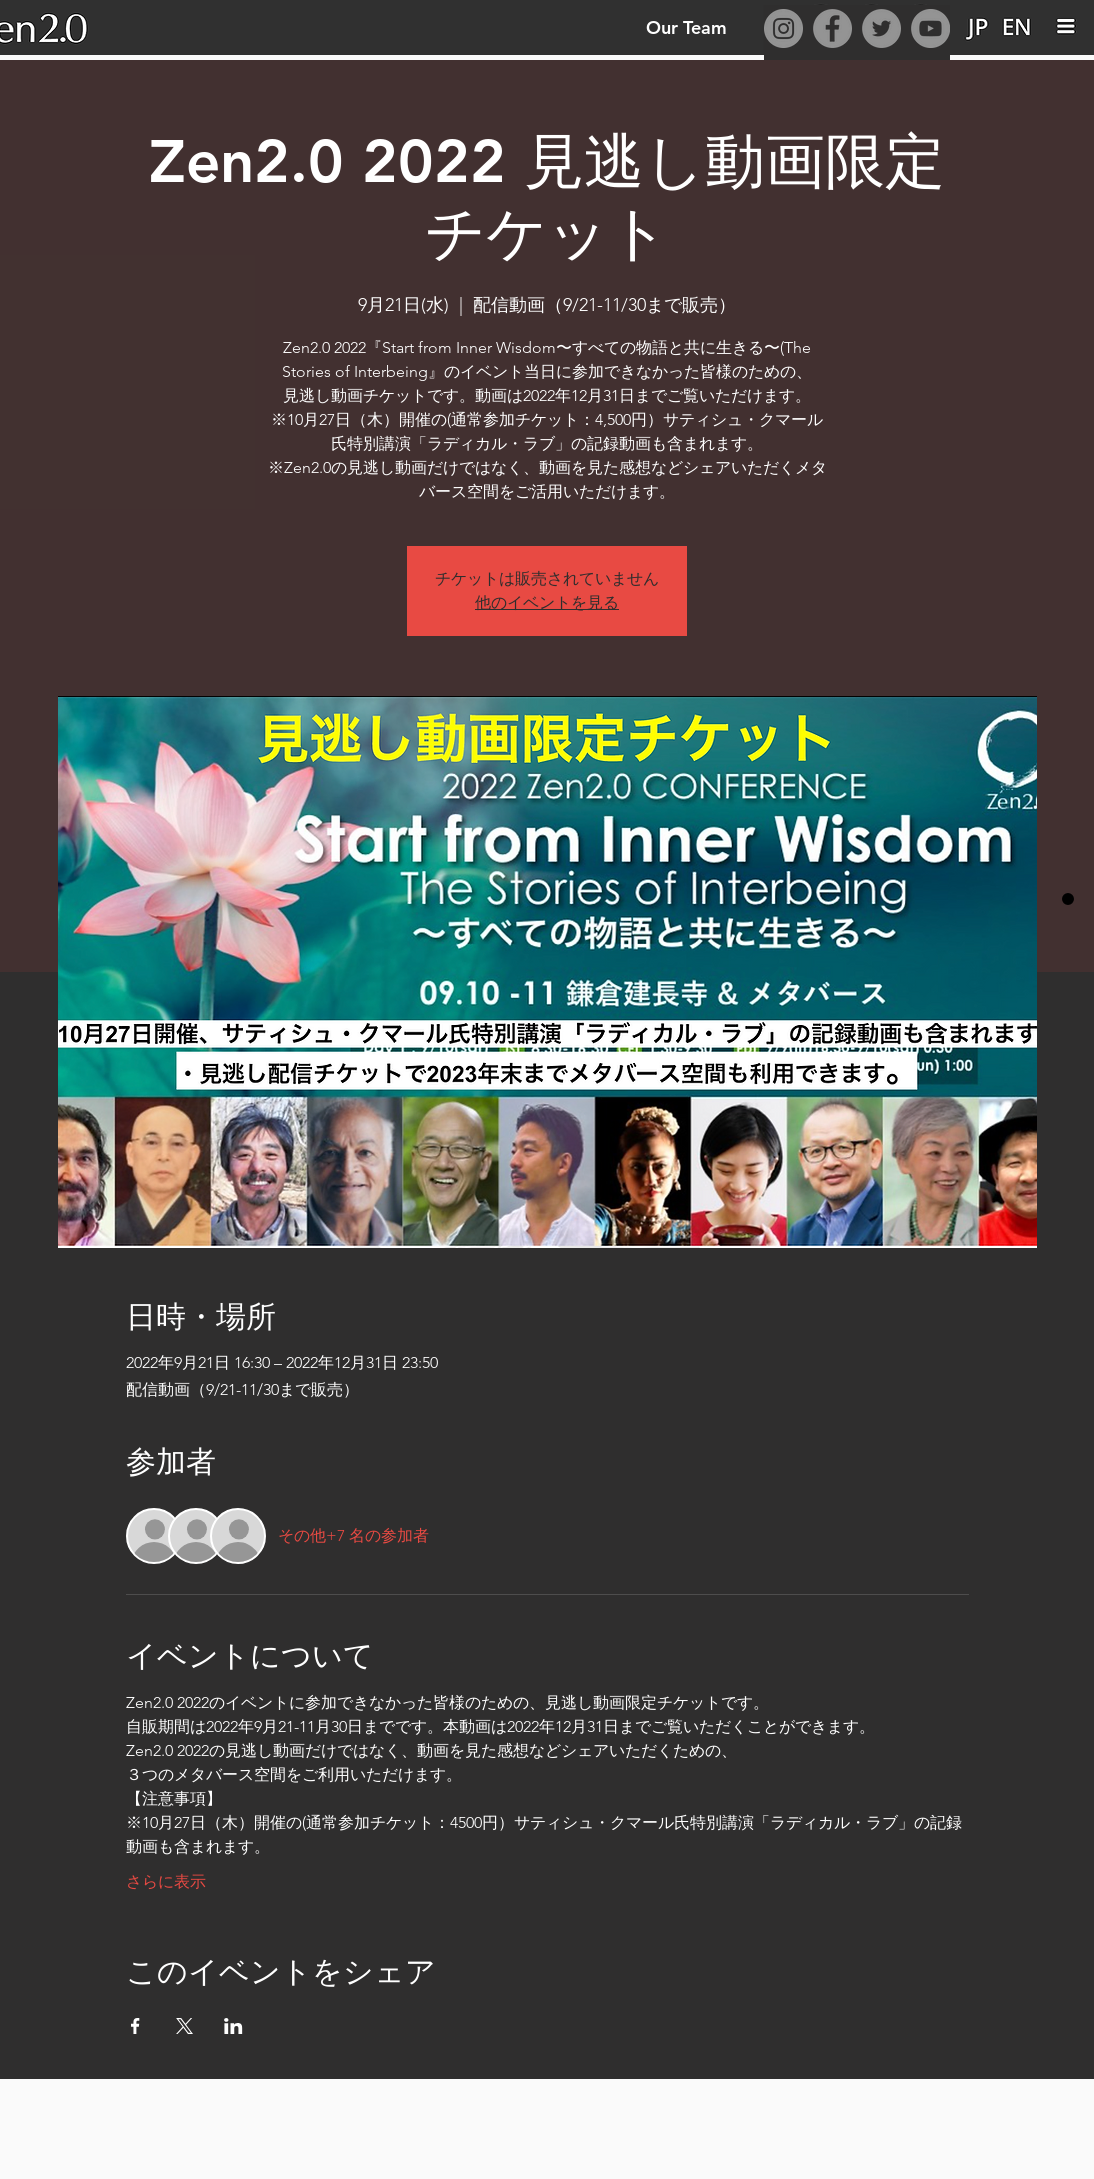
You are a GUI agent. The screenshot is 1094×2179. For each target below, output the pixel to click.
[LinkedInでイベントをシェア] (233, 2026)
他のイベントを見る (547, 602)
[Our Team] (686, 27)
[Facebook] (832, 28)
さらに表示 (166, 1881)
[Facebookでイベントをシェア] (135, 2026)
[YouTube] (930, 28)
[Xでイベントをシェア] (184, 2026)
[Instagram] (783, 28)
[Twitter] (881, 28)
